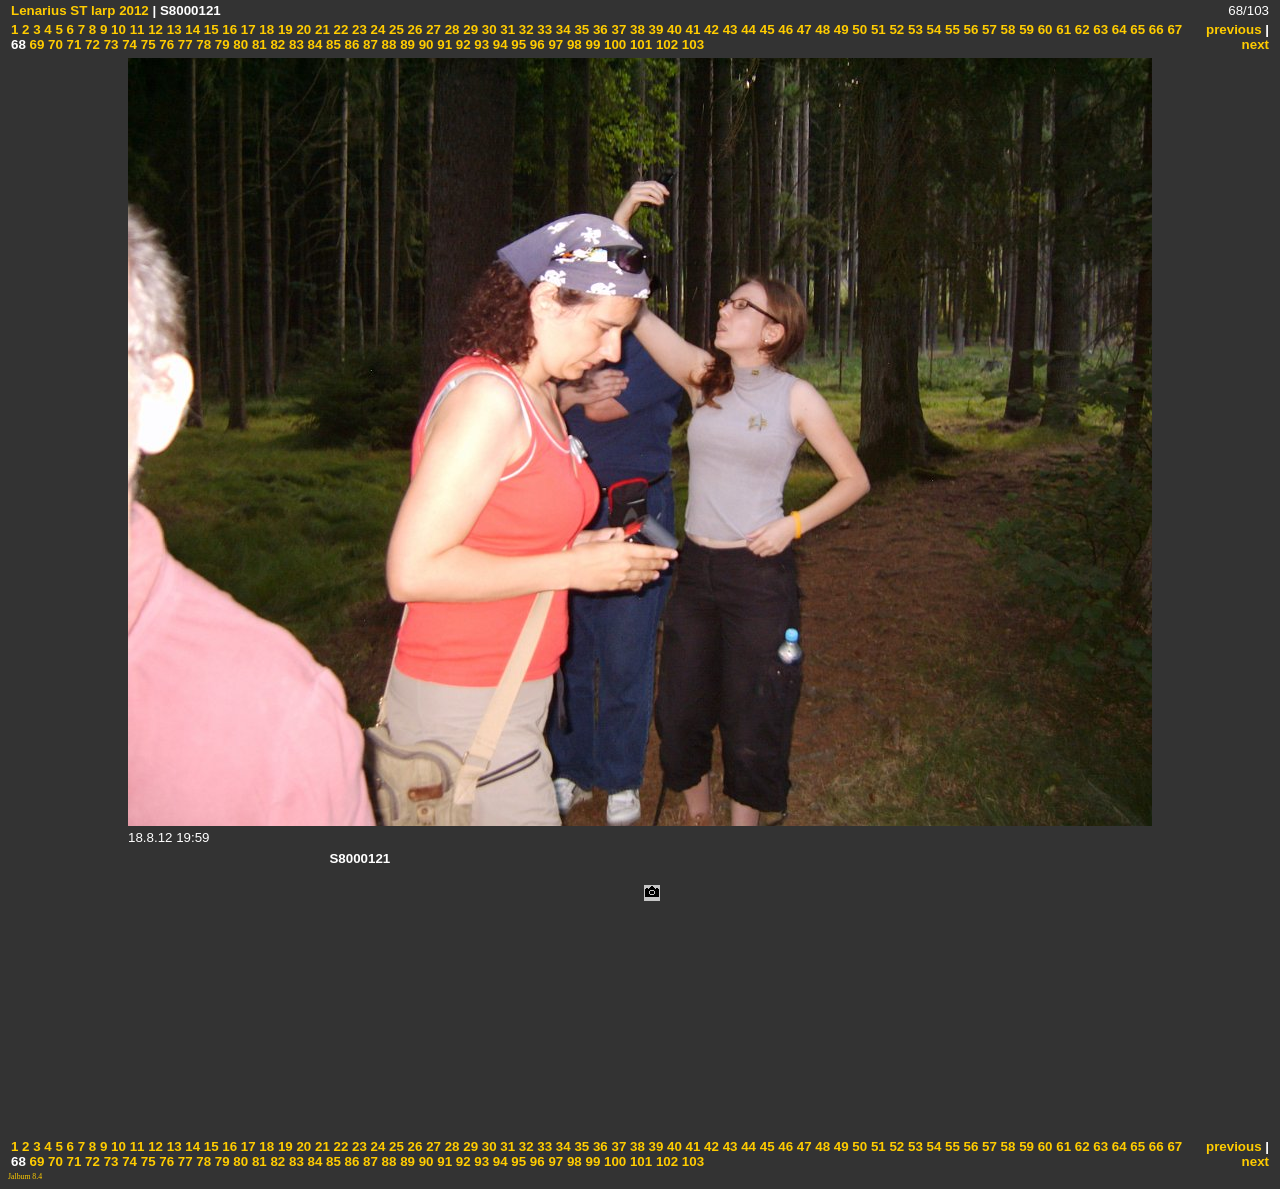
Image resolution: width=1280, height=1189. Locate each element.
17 (246, 29)
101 (639, 44)
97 (554, 44)
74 (127, 44)
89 (405, 44)
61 (1062, 29)
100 (613, 44)
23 (357, 29)
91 (443, 44)
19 (283, 29)
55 (950, 29)
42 (709, 29)
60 (1043, 29)
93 (480, 44)
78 (202, 44)
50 (858, 29)
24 (376, 29)
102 (665, 44)
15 (209, 29)
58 (1006, 29)
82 (276, 44)
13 (172, 29)
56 (969, 29)
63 (1099, 29)
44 (746, 29)
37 (617, 29)
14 (191, 29)
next (1255, 44)
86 (350, 44)
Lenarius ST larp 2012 (80, 10)
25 (394, 29)
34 (561, 29)
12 (153, 29)
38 (635, 29)
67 (1173, 29)
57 (987, 29)
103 (691, 44)
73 (109, 44)
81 (257, 44)
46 (784, 29)
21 (320, 29)
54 (932, 29)
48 (821, 29)
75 (146, 44)
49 (839, 29)
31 (506, 29)
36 (598, 29)
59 (1024, 29)
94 (498, 44)
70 (53, 44)
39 (654, 29)
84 (313, 44)
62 (1080, 29)
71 (72, 44)
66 (1154, 29)
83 (294, 44)
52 (895, 29)
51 (876, 29)
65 (1136, 29)
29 (469, 29)
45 (765, 29)
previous (1234, 29)
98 (572, 44)
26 (413, 29)
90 (424, 44)
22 (339, 29)
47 (802, 29)
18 (265, 29)
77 (183, 44)
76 (165, 44)
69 (35, 44)
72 (90, 44)
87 (368, 44)
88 (387, 44)
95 (517, 44)
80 (239, 44)
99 (591, 44)
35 (580, 29)
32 (524, 29)
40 (672, 29)
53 (913, 29)
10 (116, 29)
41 (691, 29)
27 (431, 29)
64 (1117, 29)
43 (728, 29)
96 (535, 44)
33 (543, 29)
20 (302, 29)
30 (487, 29)
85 (331, 44)
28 (450, 29)
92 (461, 44)
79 (220, 44)
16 (228, 29)
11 (135, 29)
